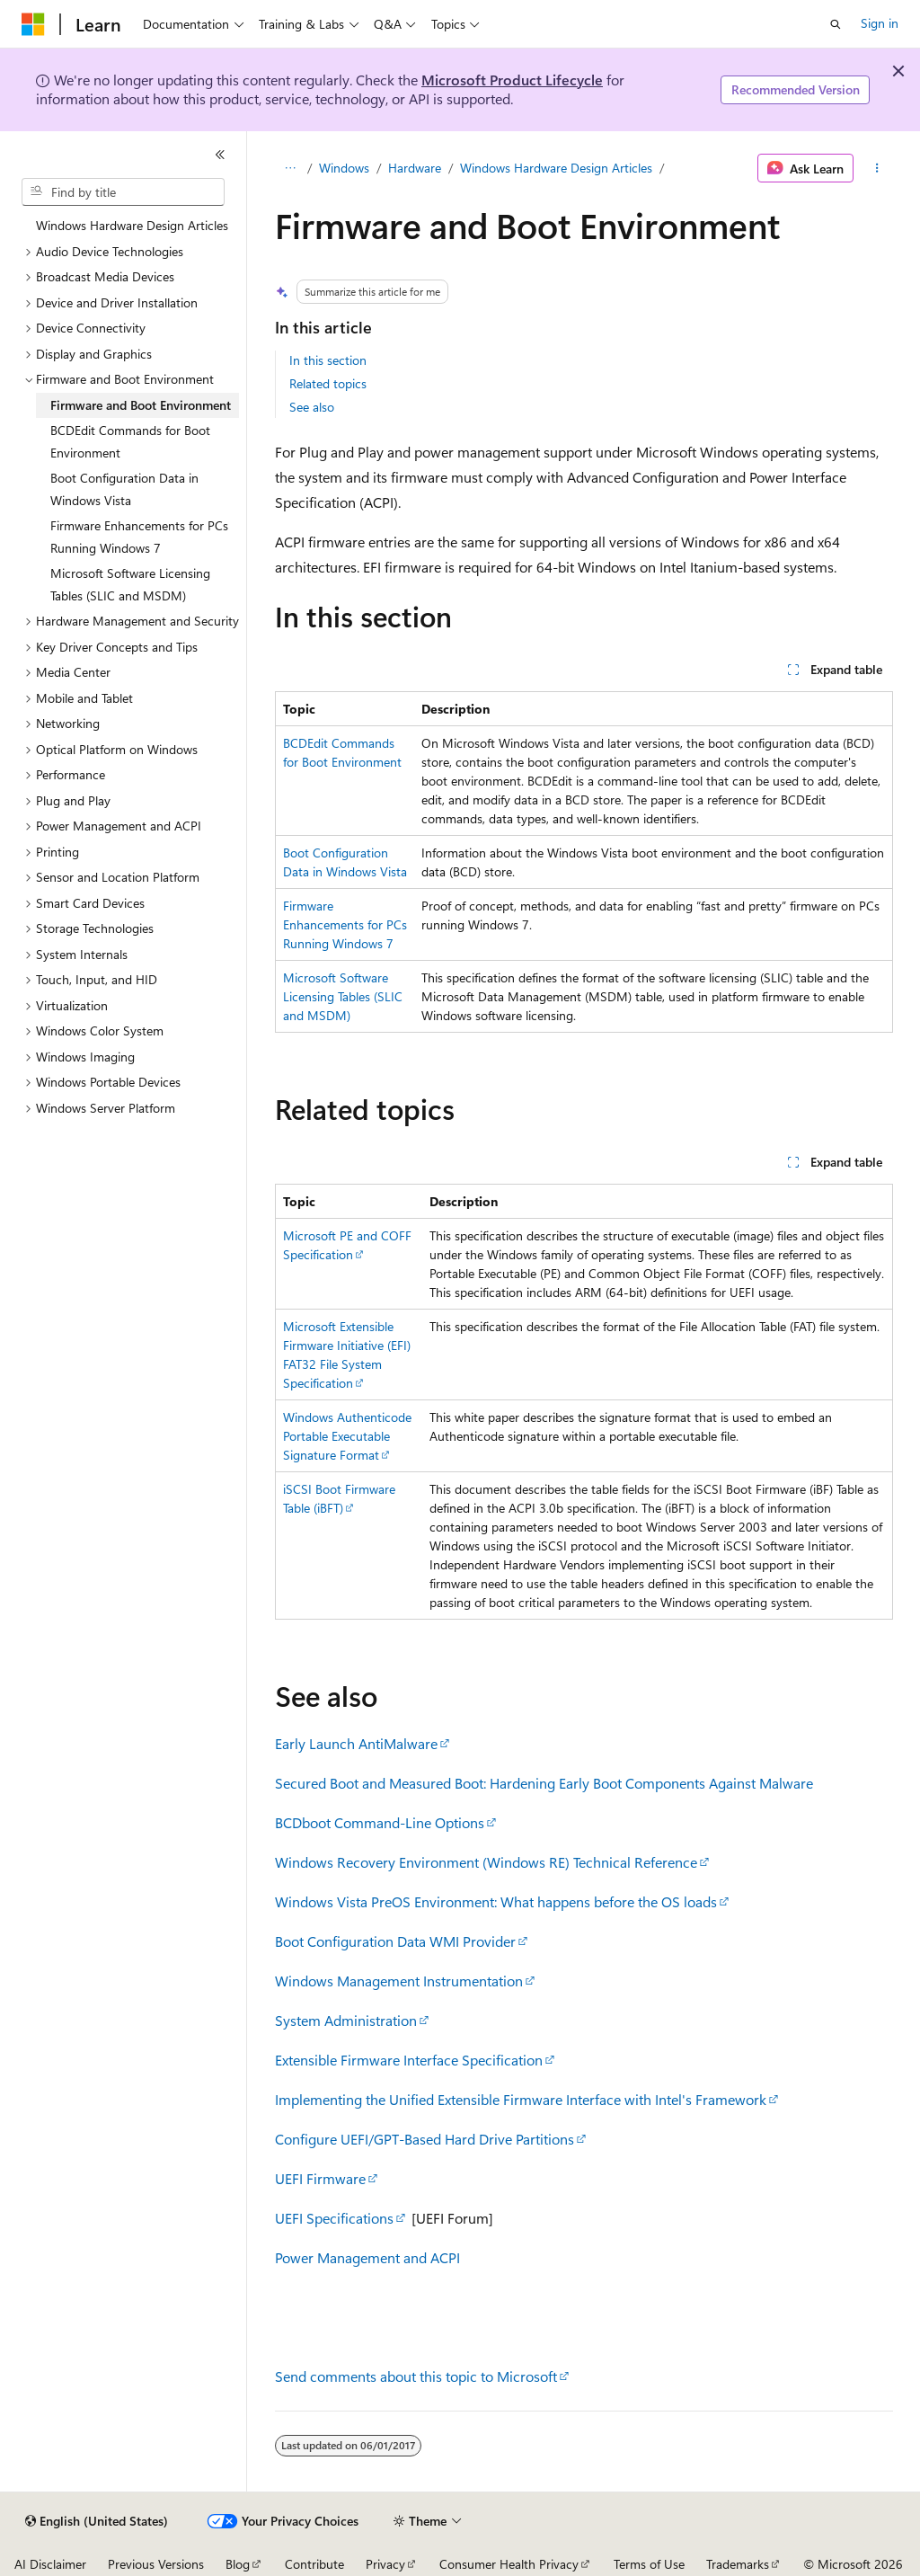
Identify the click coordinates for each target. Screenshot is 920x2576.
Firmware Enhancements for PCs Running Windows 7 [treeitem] (139, 536)
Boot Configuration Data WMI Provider (395, 1941)
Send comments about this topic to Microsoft (416, 2376)
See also (311, 406)
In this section (328, 360)
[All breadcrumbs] (290, 168)
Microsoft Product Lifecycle (512, 79)
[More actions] (876, 168)
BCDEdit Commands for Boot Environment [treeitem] (130, 441)
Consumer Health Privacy (509, 2563)
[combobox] (123, 192)
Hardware (414, 167)
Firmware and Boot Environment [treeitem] (140, 404)
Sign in (879, 22)
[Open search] (836, 24)
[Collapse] (220, 154)
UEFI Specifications (334, 2217)
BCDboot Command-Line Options (379, 1822)
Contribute (314, 2563)
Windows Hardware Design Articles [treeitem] (132, 225)
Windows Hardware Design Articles (556, 167)
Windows (344, 167)
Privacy (385, 2563)
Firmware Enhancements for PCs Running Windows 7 (345, 924)
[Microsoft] (33, 24)
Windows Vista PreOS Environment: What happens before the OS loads (496, 1901)
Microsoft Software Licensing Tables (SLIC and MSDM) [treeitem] (130, 584)
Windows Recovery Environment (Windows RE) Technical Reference (486, 1861)
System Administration (346, 2020)
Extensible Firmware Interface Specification (409, 2059)
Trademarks (737, 2563)
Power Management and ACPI (367, 2257)
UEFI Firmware (320, 2178)
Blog (238, 2563)
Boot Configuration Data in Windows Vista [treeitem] (124, 489)
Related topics (328, 383)
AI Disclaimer (50, 2563)
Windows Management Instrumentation (399, 1980)
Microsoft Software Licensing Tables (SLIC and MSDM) (342, 996)
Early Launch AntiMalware (356, 1743)
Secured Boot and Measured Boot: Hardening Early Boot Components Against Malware (544, 1782)
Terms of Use (649, 2563)
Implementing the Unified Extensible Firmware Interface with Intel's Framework (520, 2099)
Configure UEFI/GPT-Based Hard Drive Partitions (424, 2138)
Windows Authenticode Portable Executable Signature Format (347, 1435)
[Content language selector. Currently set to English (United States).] (96, 2521)
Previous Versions (156, 2563)
